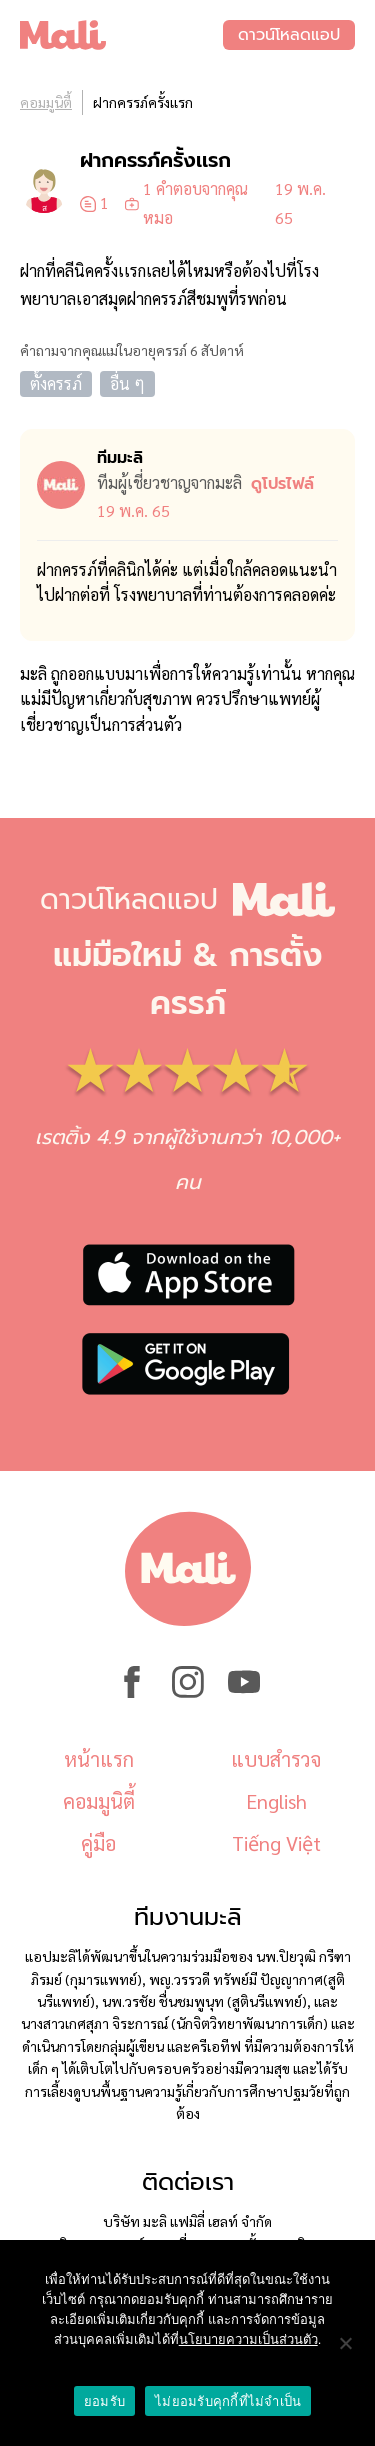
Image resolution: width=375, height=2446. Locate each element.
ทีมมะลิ (120, 458)
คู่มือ (98, 1843)
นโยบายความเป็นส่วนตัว (248, 2339)
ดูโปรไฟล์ (282, 484)
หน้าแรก (99, 1759)
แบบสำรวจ (276, 1759)
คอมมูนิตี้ (46, 102)
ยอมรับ (104, 2401)
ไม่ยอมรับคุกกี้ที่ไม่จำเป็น (228, 2401)
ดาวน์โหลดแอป (289, 35)
